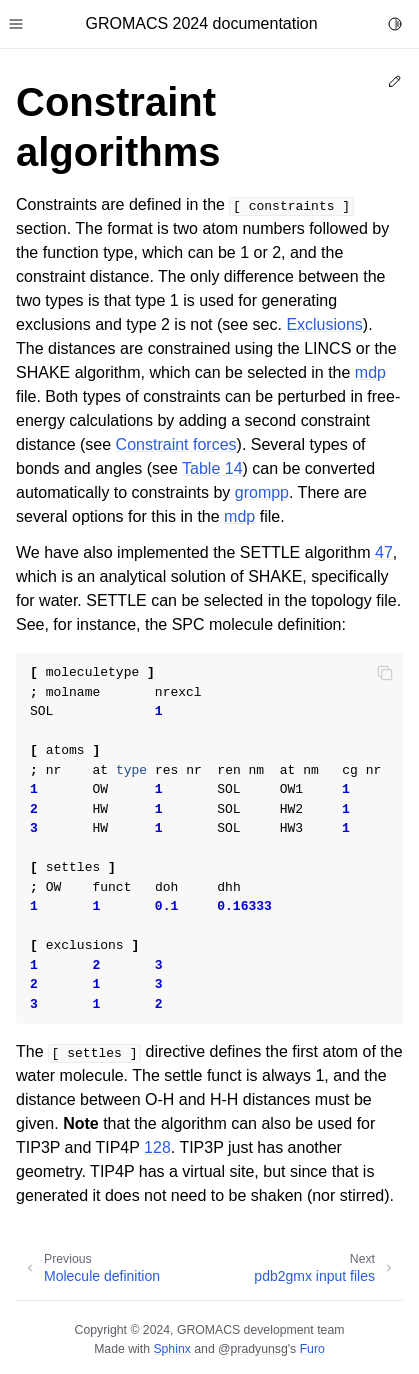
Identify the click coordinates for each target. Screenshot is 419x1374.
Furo (312, 1349)
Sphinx (171, 1349)
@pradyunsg (253, 1349)
